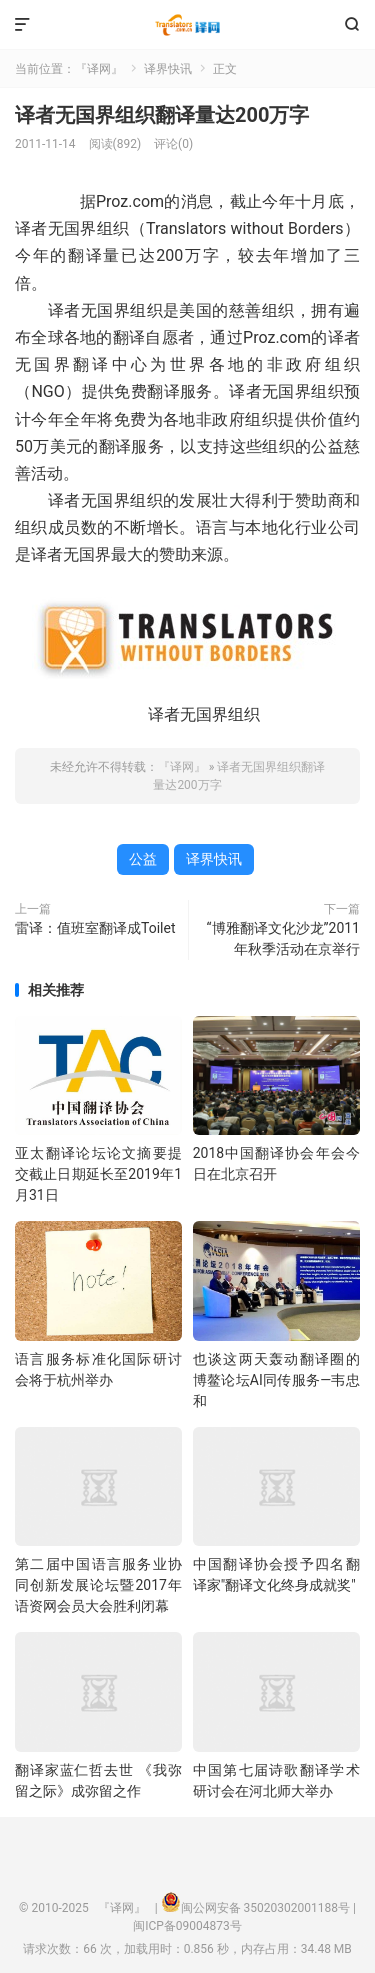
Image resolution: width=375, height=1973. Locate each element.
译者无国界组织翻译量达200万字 (162, 115)
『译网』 (187, 25)
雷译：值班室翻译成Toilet (95, 928)
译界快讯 (168, 69)
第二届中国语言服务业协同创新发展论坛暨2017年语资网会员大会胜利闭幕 (98, 1585)
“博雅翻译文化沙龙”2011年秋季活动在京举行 (283, 938)
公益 (143, 859)
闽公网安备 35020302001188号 (265, 1908)
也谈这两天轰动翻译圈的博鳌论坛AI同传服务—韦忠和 (276, 1380)
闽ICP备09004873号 (187, 1926)
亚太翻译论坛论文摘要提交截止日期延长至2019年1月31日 (98, 1174)
